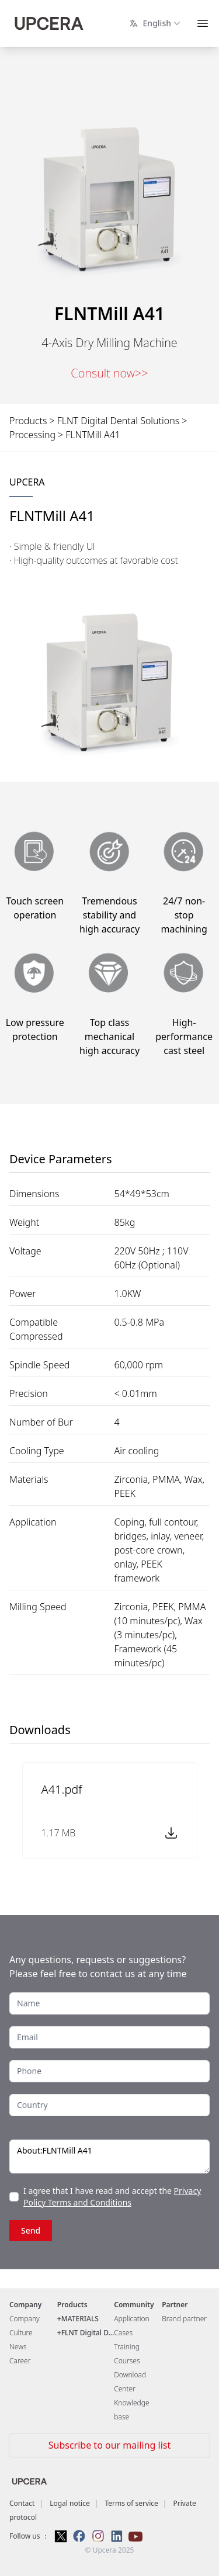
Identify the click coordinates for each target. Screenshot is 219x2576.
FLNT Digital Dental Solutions (118, 420)
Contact (21, 2503)
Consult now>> (109, 373)
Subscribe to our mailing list (109, 2445)
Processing (32, 434)
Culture (21, 2333)
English (156, 23)
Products (28, 420)
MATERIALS (80, 2319)
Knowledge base (131, 2410)
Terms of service (131, 2503)
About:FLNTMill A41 (109, 2156)
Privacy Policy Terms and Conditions (112, 2196)
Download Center (130, 2382)
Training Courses (127, 2354)
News (18, 2347)
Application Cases (131, 2326)
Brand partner (184, 2319)
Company (24, 2319)
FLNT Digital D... (87, 2333)
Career (19, 2361)
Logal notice (70, 2503)
